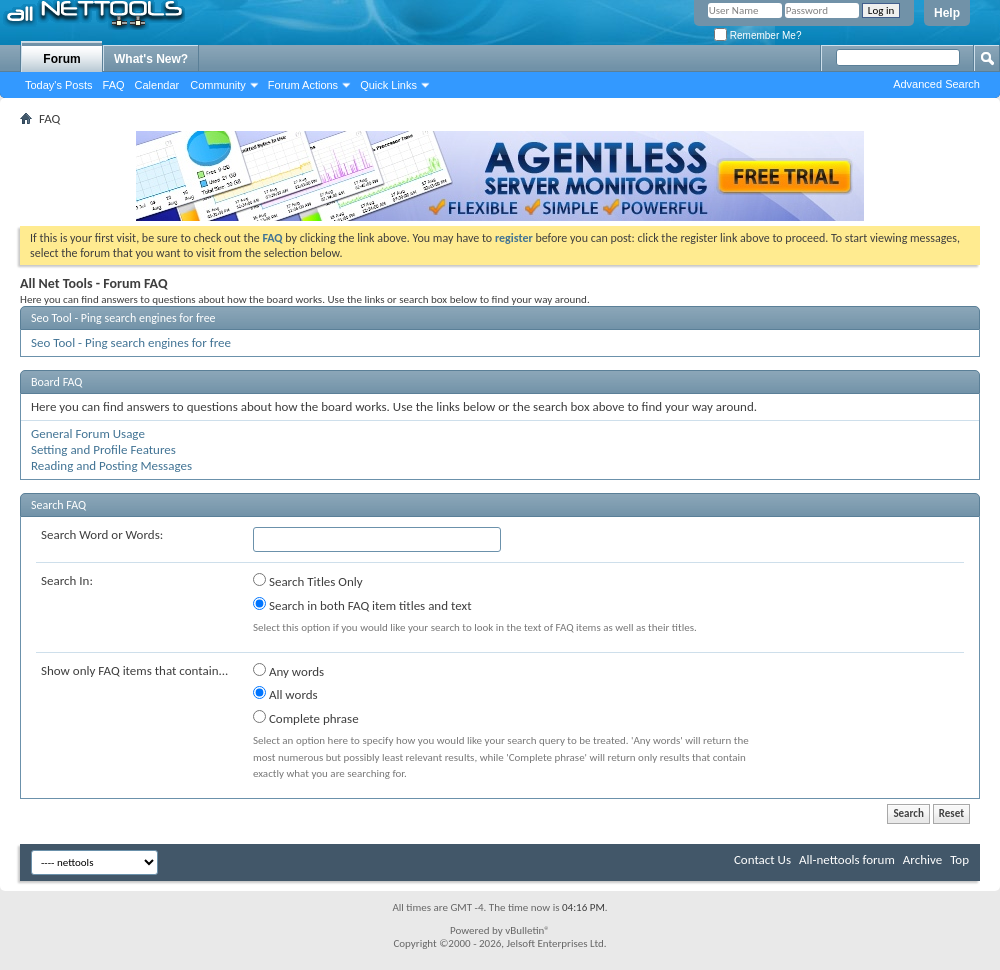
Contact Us (762, 859)
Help (947, 13)
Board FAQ (56, 382)
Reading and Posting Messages (111, 465)
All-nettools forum (847, 859)
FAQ (114, 85)
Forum (61, 59)
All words (285, 694)
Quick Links (388, 85)
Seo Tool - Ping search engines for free (123, 318)
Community (218, 85)
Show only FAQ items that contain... (134, 670)
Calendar (157, 85)
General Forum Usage (88, 433)
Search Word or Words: (102, 534)
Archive (922, 859)
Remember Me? (757, 35)
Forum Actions (303, 85)
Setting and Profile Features (103, 449)
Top (959, 859)
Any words (288, 671)
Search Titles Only (308, 581)
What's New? (151, 59)
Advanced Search (936, 84)
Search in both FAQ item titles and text (362, 605)
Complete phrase (306, 718)
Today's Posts (59, 85)
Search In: (67, 580)
